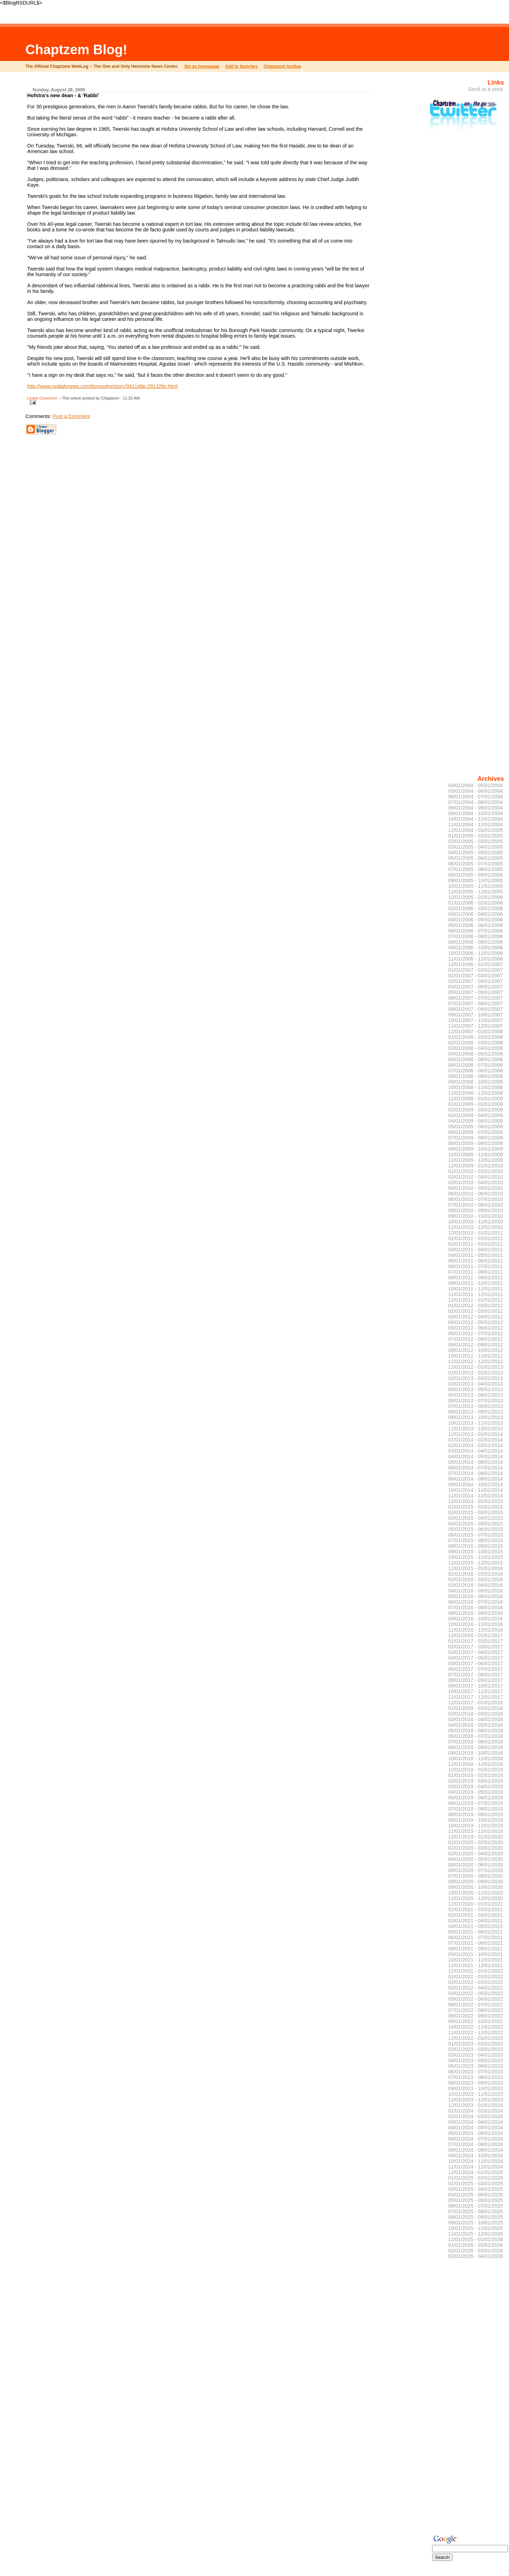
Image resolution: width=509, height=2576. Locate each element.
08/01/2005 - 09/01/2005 (475, 875)
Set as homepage (201, 66)
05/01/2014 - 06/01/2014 (475, 1462)
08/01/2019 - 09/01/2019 (475, 1814)
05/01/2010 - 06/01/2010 (475, 1193)
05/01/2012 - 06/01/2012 (475, 1328)
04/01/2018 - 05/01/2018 (475, 1725)
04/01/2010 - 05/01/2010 (475, 1188)
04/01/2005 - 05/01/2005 (475, 852)
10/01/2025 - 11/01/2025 (475, 2228)
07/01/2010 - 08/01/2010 (475, 1205)
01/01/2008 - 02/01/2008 (475, 1037)
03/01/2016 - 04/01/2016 (475, 1585)
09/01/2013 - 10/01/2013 (475, 1417)
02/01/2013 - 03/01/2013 (475, 1378)
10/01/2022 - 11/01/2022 (475, 2027)
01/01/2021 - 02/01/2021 (475, 1909)
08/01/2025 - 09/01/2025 (475, 2217)
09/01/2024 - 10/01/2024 (475, 2155)
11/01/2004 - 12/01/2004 (475, 824)
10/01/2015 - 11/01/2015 (475, 1557)
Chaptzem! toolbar (282, 66)
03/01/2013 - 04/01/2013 (475, 1384)
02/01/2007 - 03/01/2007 (475, 975)
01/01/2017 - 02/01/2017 (475, 1641)
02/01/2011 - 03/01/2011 (475, 1244)
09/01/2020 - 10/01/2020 (475, 1887)
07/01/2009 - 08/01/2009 (475, 1138)
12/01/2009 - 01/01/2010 (475, 1165)
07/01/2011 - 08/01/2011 (475, 1272)
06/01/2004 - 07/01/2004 (475, 796)
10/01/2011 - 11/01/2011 (475, 1288)
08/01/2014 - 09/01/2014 (475, 1479)
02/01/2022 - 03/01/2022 (475, 1982)
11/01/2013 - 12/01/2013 (475, 1428)
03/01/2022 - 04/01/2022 (475, 1988)
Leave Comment (42, 398)
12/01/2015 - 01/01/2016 (475, 1568)
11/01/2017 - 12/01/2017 (475, 1697)
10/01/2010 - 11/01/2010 (475, 1221)
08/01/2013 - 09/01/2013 (475, 1412)
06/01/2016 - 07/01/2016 (475, 1602)
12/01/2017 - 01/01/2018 (475, 1702)
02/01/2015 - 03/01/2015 (475, 1512)
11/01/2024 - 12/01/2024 (475, 2167)
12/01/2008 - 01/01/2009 (475, 1098)
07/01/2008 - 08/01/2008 (475, 1070)
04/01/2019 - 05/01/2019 (475, 1792)
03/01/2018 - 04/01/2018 (475, 1719)
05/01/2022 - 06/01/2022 (475, 1999)
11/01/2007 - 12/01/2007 (475, 1026)
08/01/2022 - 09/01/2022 (475, 2016)
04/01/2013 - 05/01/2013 (475, 1389)
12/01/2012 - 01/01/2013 (475, 1367)
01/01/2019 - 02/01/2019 (475, 1775)
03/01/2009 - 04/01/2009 (475, 1115)
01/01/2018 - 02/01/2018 (475, 1708)
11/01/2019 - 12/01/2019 (475, 1831)
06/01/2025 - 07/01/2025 (475, 2206)
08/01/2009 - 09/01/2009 (475, 1143)
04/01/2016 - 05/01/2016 (475, 1590)
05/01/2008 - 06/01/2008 (475, 1059)
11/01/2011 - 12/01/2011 (475, 1294)
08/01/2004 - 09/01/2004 (475, 808)
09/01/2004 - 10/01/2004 (475, 813)
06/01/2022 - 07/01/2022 (475, 2004)
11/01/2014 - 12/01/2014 (475, 1495)
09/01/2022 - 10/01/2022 (475, 2021)
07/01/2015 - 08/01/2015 (475, 1540)
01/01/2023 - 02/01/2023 (475, 2043)
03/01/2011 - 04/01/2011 (475, 1249)
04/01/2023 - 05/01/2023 (475, 2060)
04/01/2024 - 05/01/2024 (475, 2127)
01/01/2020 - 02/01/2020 (475, 1842)
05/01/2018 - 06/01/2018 (475, 1730)
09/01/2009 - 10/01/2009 (475, 1149)
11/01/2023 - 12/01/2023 (475, 2099)
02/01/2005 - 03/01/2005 (475, 841)
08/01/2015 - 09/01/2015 (475, 1546)
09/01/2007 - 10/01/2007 (475, 1014)
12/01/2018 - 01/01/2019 (475, 1769)
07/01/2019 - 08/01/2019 (475, 1809)
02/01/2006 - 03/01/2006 (475, 908)
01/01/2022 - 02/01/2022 (475, 1976)
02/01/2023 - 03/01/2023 (475, 2049)
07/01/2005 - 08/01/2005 (475, 869)
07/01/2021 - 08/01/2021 (475, 1943)
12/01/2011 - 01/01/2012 (475, 1300)
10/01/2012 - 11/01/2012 (475, 1356)
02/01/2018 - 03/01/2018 (475, 1714)
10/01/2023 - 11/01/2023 (475, 2094)
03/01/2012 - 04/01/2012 (475, 1316)
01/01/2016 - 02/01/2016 (475, 1574)
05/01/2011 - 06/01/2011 (475, 1261)
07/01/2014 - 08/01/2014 (475, 1473)
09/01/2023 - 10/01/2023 (475, 2088)
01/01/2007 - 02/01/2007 (475, 970)
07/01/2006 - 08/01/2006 (475, 936)
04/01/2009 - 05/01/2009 (475, 1121)
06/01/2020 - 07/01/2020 (475, 1870)
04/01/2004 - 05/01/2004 (475, 785)
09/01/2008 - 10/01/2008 (475, 1082)
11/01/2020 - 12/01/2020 (475, 1898)
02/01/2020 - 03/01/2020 (475, 1848)
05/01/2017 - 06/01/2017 (475, 1663)
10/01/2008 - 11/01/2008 (475, 1087)
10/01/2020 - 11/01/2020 (475, 1892)
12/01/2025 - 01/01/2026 (475, 2239)
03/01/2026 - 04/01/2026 (475, 2256)
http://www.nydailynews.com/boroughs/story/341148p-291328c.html (102, 386)
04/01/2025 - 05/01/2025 (475, 2194)
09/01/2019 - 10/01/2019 (475, 1820)
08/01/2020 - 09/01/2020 (475, 1881)
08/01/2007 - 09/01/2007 (475, 1009)
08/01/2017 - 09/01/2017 (475, 1680)
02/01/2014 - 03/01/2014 (475, 1445)
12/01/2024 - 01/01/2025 (475, 2172)
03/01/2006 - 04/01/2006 (475, 914)
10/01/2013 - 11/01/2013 (475, 1423)
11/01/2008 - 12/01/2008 (475, 1093)
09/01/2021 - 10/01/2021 (475, 1954)
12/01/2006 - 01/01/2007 (475, 964)
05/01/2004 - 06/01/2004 (475, 791)
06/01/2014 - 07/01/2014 (475, 1467)
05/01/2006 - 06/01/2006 (475, 925)
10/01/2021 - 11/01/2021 (475, 1960)
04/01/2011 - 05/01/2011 (475, 1255)
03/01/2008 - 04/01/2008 (475, 1048)
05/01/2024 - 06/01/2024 (475, 2133)
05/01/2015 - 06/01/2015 (475, 1529)
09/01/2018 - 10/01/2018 (475, 1753)
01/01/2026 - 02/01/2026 (475, 2245)
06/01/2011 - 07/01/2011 (475, 1266)
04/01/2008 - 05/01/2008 (475, 1054)
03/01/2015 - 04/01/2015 (475, 1518)
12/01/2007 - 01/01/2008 (475, 1031)
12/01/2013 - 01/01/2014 (475, 1434)
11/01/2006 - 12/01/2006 (475, 959)
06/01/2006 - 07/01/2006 (475, 931)
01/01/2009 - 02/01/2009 (475, 1104)
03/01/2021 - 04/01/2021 (475, 1920)
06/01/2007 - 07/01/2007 (475, 998)
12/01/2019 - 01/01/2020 (475, 1837)
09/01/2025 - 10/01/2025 (475, 2222)
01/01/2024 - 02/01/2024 (475, 2111)
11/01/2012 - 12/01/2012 (475, 1361)
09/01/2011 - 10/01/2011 (475, 1283)
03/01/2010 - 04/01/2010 (475, 1182)
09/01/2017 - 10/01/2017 (475, 1686)
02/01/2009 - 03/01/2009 (475, 1110)
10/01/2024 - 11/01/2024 (475, 2161)
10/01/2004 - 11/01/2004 (475, 819)
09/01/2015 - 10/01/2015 (475, 1551)
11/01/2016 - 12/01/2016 (475, 1630)
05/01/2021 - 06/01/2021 (475, 1932)
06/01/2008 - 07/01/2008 (475, 1065)
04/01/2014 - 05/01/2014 (475, 1456)
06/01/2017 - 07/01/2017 (475, 1669)
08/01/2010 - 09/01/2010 (475, 1210)
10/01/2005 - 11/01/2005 (475, 886)
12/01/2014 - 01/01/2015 (475, 1501)
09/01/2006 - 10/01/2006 (475, 947)
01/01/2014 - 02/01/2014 (475, 1439)
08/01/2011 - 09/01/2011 (475, 1277)
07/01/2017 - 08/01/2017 (475, 1674)
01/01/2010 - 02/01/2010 (475, 1171)
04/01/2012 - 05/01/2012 (475, 1322)
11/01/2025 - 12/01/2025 (475, 2234)
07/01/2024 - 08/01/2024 (475, 2144)
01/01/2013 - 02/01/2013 (475, 1372)
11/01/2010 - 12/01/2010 (475, 1227)
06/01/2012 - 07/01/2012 (475, 1333)
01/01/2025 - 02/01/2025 (475, 2178)
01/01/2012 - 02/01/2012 (475, 1305)
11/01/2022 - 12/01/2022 (475, 2032)
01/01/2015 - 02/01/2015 (475, 1507)
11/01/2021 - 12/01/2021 (475, 1965)
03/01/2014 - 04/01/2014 (475, 1451)
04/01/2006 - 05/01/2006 (475, 919)
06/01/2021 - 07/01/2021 (475, 1937)
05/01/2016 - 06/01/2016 (475, 1596)
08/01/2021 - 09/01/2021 (475, 1948)
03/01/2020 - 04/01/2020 (475, 1853)
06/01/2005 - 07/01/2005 (475, 863)
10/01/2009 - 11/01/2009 (475, 1154)
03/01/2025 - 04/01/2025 (475, 2189)
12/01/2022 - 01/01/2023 (475, 2038)
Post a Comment (71, 416)
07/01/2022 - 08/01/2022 (475, 2010)
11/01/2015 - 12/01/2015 (475, 1563)
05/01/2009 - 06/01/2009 (475, 1126)
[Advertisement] (235, 43)
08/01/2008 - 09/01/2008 (475, 1076)
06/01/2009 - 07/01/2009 (475, 1132)
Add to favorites (241, 66)
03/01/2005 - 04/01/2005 (475, 847)
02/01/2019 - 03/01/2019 (475, 1781)
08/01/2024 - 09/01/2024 (475, 2150)
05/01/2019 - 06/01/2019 (475, 1797)
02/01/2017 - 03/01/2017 (475, 1646)
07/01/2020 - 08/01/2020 (475, 1876)
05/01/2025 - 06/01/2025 (475, 2200)
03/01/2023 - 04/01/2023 (475, 2055)
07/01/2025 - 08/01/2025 (475, 2211)
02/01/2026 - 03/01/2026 (475, 2250)
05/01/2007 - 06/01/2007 (475, 992)
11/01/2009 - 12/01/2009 (475, 1160)
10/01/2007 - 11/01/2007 (475, 1020)
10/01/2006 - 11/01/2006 (475, 953)
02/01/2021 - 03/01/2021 (475, 1915)
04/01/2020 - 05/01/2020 (475, 1859)
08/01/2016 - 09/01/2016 (475, 1613)
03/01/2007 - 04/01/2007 (475, 981)
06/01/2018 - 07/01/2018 (475, 1736)
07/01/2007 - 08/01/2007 (475, 1003)
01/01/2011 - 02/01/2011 (475, 1238)
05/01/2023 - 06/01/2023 (475, 2066)
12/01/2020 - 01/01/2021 (475, 1904)
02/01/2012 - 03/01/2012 (475, 1311)
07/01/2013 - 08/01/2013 (475, 1406)
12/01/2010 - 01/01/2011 (475, 1233)
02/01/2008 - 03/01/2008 (475, 1042)
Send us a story (485, 89)
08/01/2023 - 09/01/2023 (475, 2083)
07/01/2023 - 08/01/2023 (475, 2077)
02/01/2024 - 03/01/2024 (475, 2116)
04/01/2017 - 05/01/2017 (475, 1658)
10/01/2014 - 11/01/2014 (475, 1490)
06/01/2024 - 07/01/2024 (475, 2139)
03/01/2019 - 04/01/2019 (475, 1786)
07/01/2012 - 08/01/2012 (475, 1339)
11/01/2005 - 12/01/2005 (475, 891)
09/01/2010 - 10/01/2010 (475, 1216)
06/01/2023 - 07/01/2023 (475, 2071)
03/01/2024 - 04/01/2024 (475, 2122)
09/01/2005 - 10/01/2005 (475, 880)
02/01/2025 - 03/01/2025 (475, 2183)
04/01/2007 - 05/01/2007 (475, 987)
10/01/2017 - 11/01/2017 (475, 1691)
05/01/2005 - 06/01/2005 (475, 858)
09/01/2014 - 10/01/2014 (475, 1484)
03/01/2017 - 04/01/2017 (475, 1652)
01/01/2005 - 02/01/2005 (475, 836)
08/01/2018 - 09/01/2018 (475, 1747)
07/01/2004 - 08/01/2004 (475, 802)
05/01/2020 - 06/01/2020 (475, 1865)
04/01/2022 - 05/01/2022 (475, 1993)
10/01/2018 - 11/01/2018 (475, 1758)
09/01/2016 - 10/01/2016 (475, 1618)
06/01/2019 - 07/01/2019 (475, 1803)
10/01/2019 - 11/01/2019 (475, 1825)
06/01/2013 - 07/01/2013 (475, 1400)
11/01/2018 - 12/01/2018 (475, 1764)
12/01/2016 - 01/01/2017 (475, 1635)
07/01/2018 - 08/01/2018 (475, 1741)
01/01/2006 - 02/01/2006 (475, 903)
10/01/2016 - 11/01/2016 (475, 1624)
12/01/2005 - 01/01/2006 (475, 897)
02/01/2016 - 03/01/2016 (475, 1579)
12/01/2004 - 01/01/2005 (475, 830)
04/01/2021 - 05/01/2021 (475, 1926)
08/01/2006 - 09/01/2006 (475, 942)
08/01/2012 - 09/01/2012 (475, 1344)
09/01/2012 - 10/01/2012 (475, 1350)
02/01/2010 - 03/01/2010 (475, 1177)
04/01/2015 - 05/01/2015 (475, 1523)
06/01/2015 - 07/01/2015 (475, 1535)
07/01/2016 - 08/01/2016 (475, 1607)
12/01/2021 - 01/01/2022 (475, 1971)
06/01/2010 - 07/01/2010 (475, 1199)
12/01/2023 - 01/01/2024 (475, 2105)
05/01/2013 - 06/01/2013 (475, 1395)
